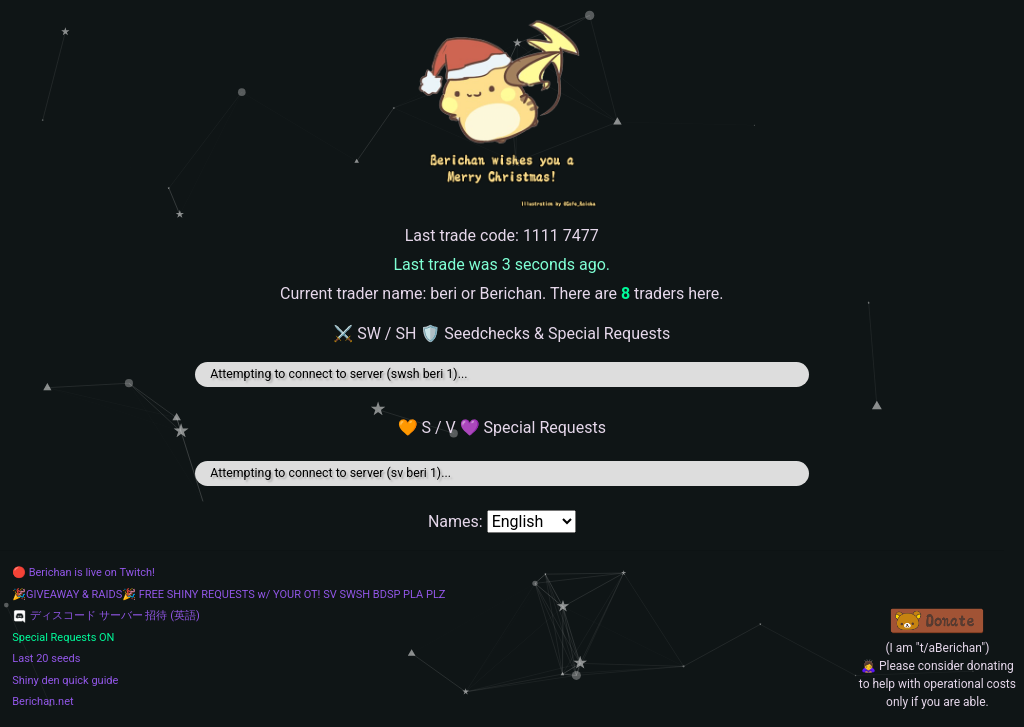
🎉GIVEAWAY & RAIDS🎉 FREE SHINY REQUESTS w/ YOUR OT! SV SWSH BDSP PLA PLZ (228, 594)
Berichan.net (42, 701)
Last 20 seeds (46, 658)
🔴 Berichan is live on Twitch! (83, 572)
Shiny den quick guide (65, 680)
